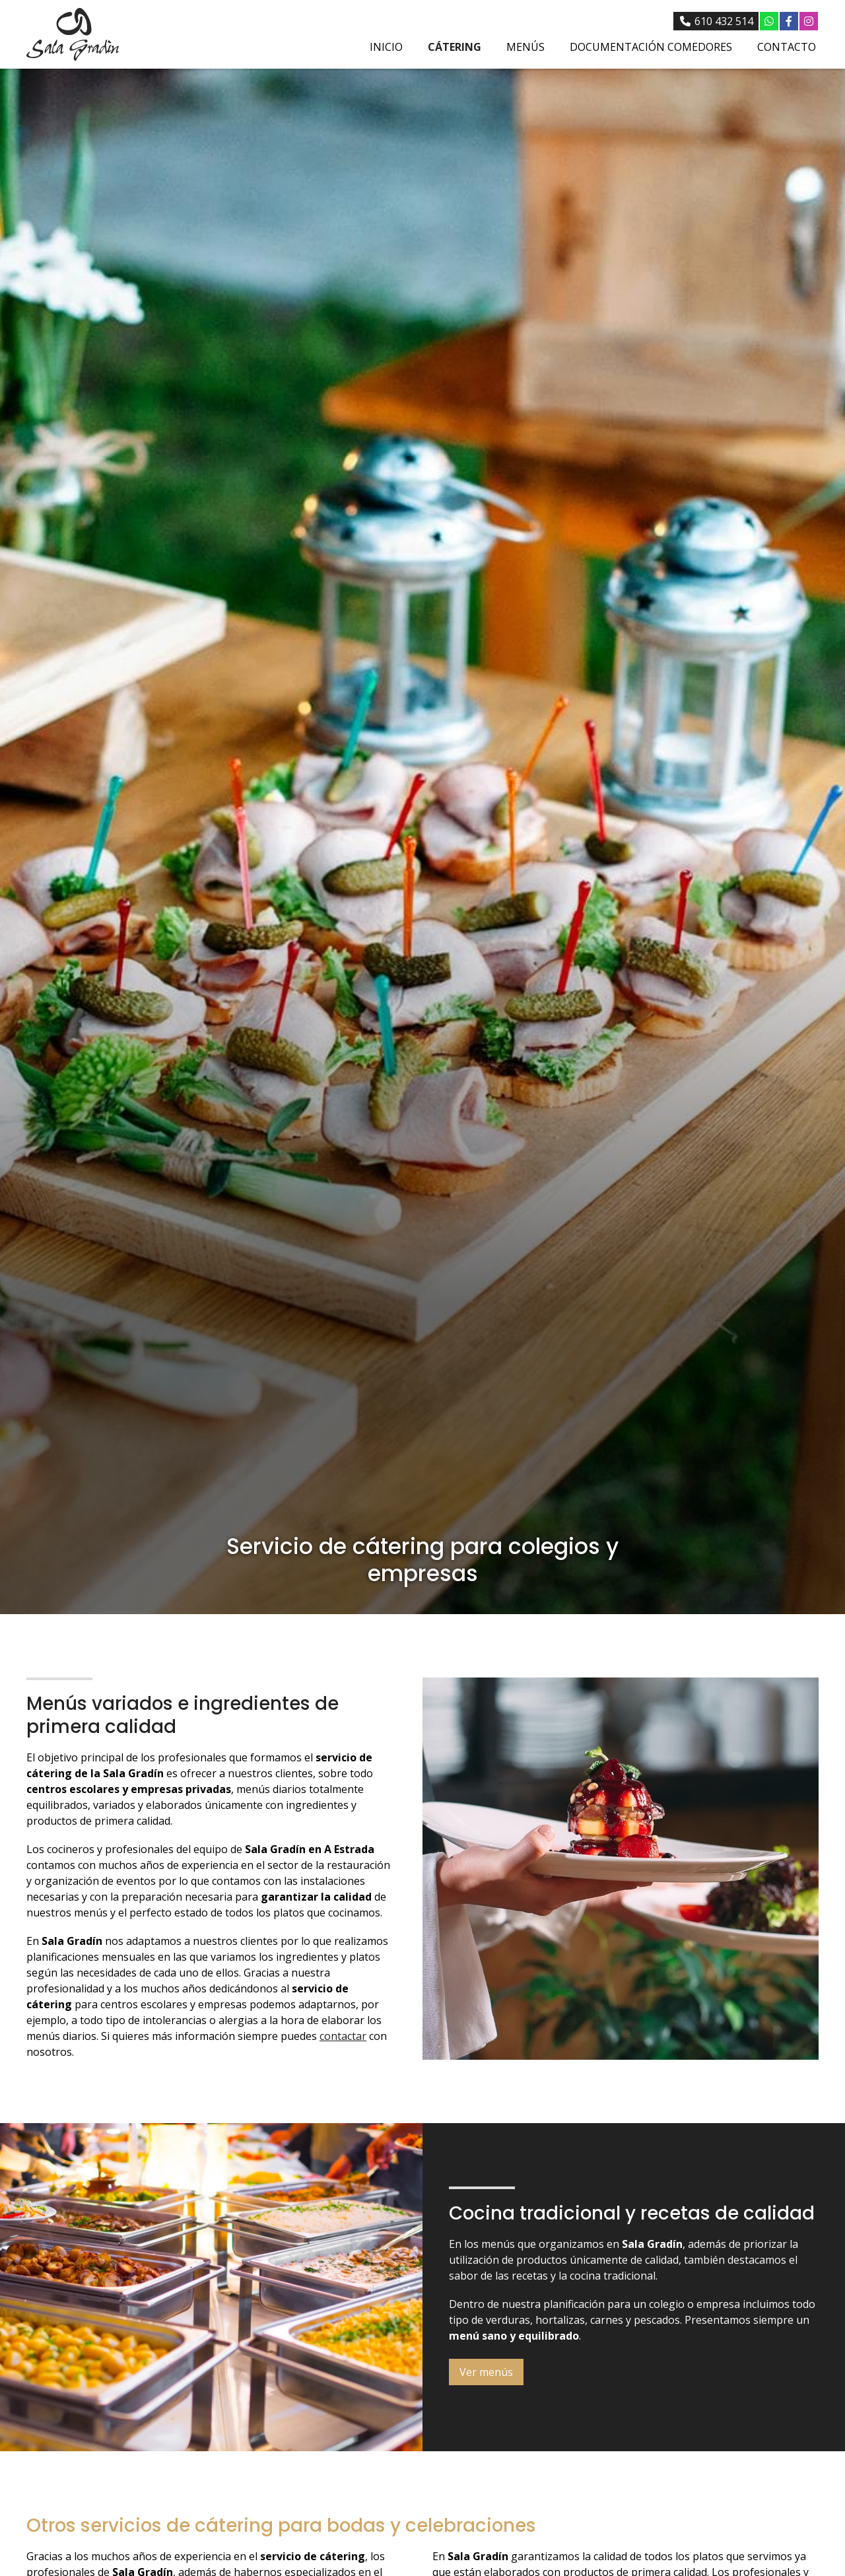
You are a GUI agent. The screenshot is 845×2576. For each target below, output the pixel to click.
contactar (343, 2036)
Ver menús (486, 2372)
